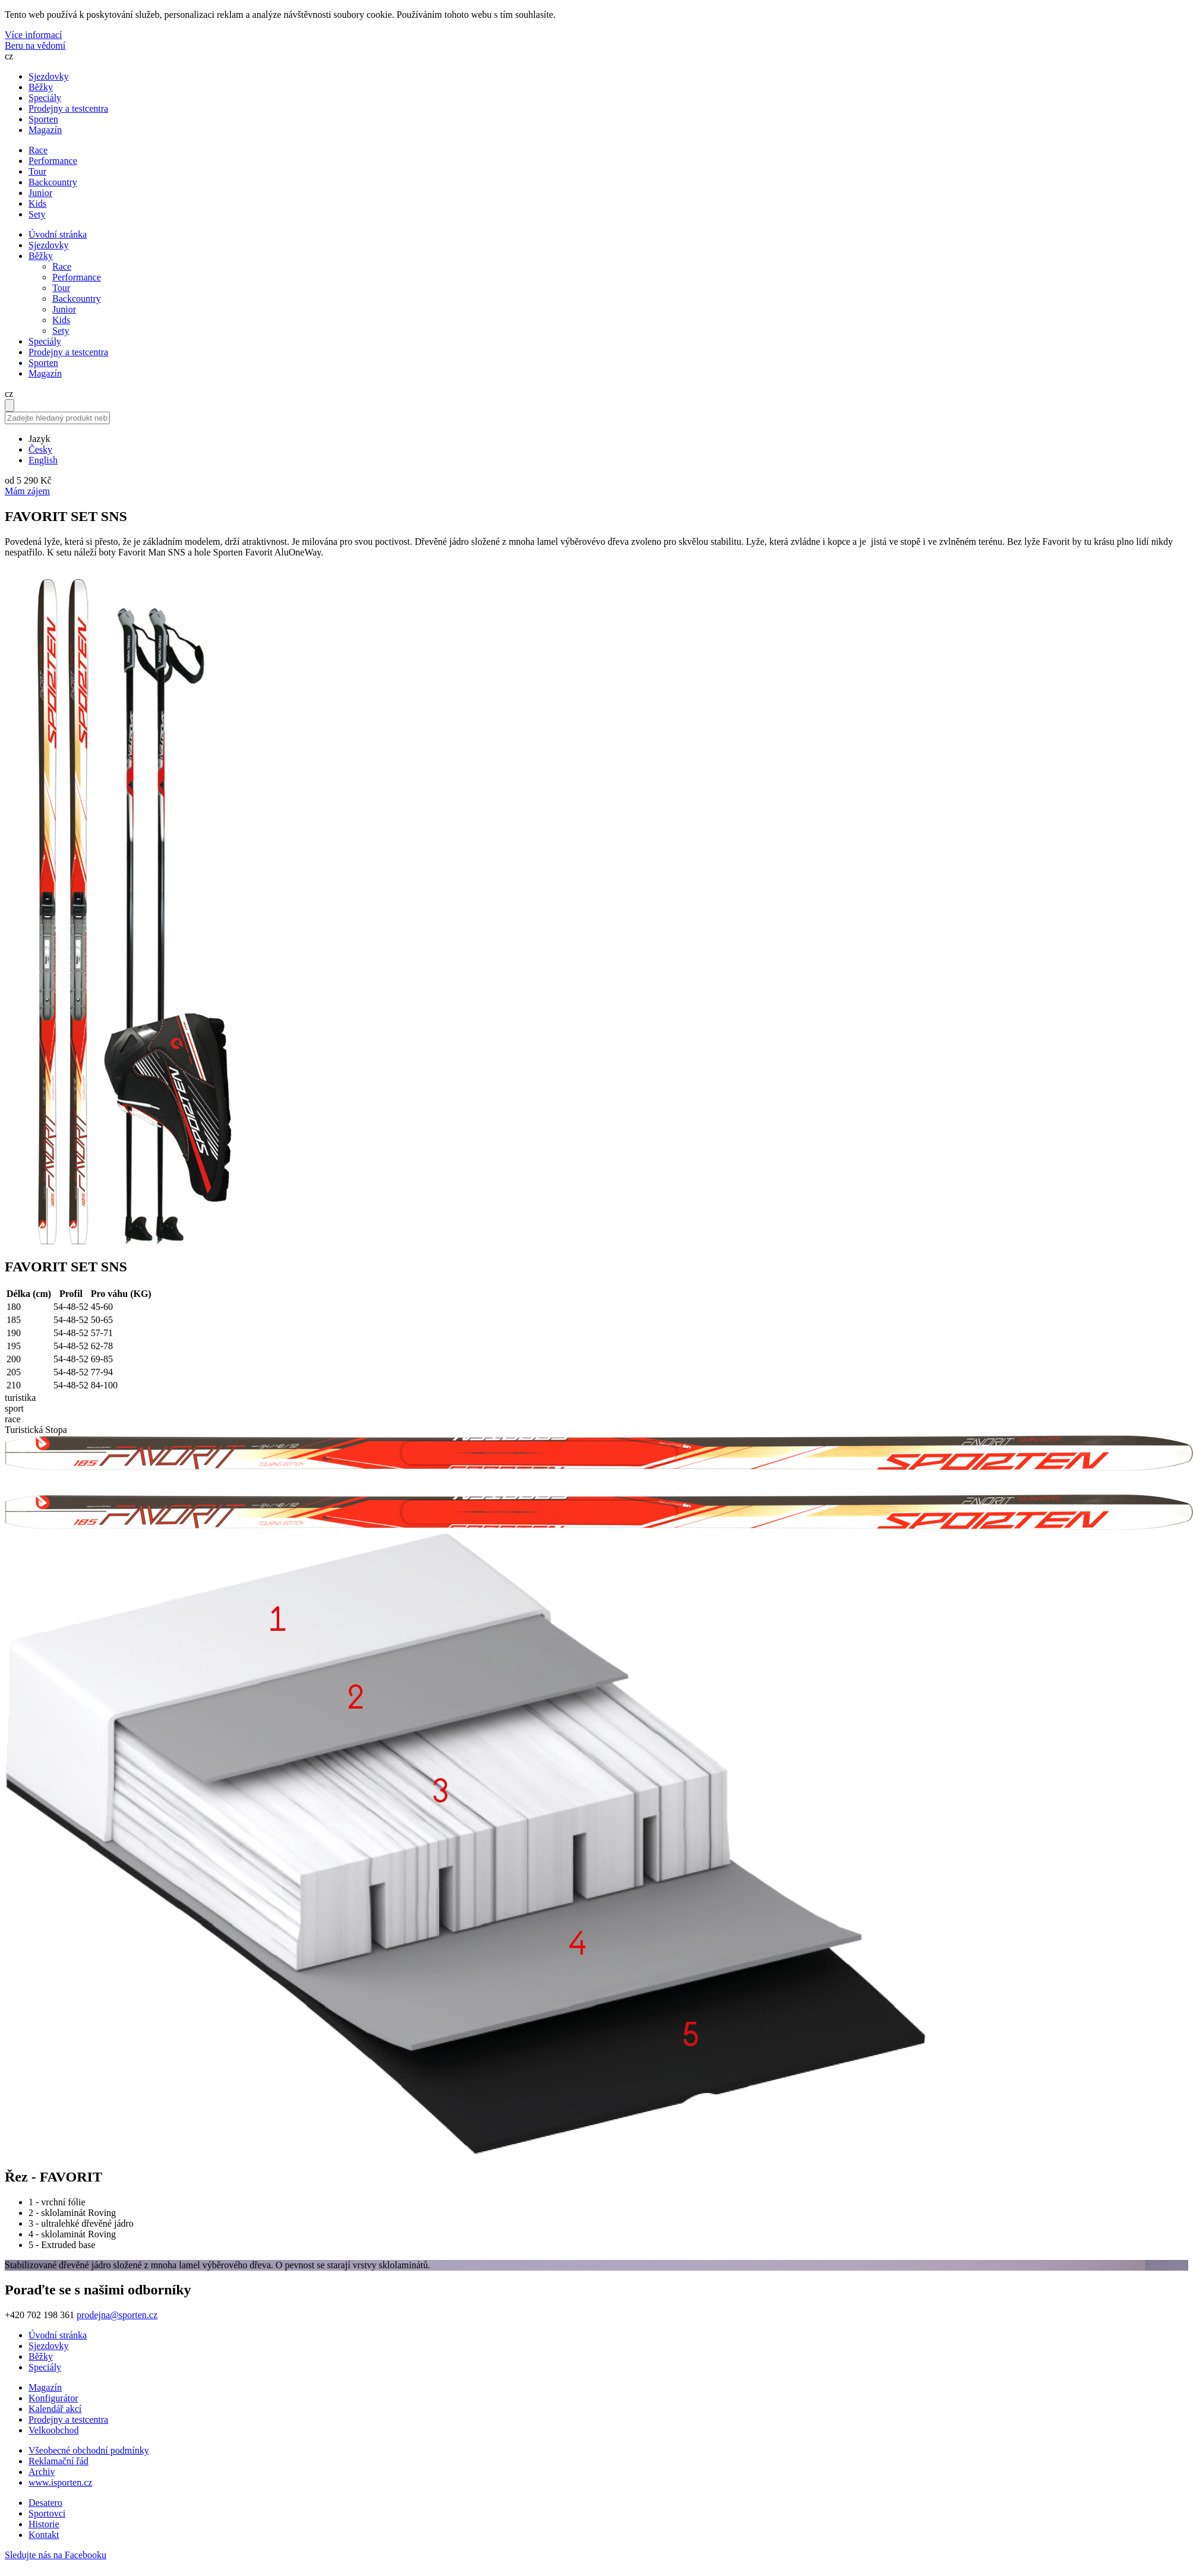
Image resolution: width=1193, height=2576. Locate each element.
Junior (64, 309)
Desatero (45, 2503)
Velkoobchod (53, 2430)
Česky (40, 449)
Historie (44, 2524)
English (43, 460)
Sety (60, 331)
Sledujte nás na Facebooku (55, 2555)
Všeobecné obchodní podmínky (89, 2450)
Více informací (33, 35)
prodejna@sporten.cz (117, 2315)
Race (61, 266)
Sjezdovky (49, 76)
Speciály (45, 98)
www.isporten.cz (60, 2482)
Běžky (41, 87)
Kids (61, 320)
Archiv (42, 2472)
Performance (76, 277)
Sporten (43, 119)
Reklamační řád (59, 2461)
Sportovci (47, 2513)
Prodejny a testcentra (68, 108)
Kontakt (44, 2535)
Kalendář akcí (55, 2409)
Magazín (45, 130)
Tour (61, 288)
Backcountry (76, 298)
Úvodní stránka (58, 234)
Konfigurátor (53, 2398)
